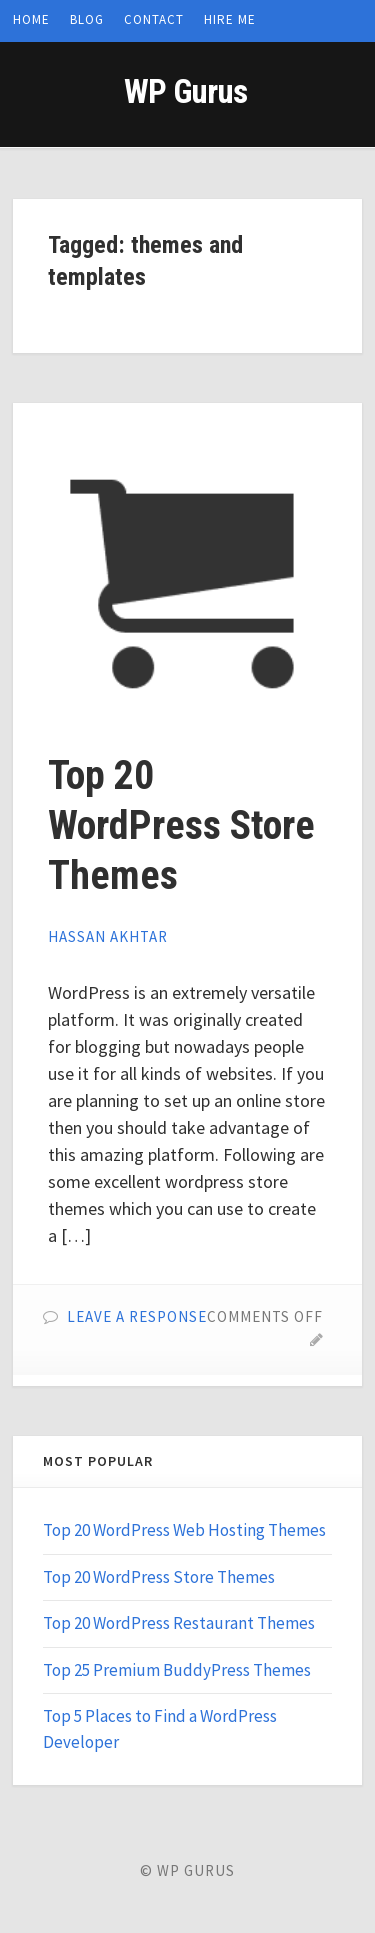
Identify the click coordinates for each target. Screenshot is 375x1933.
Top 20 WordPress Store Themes (181, 825)
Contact (154, 19)
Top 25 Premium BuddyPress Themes (177, 1670)
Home (31, 19)
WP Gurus (185, 91)
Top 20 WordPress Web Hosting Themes (184, 1530)
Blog (87, 19)
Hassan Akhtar (108, 936)
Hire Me (230, 19)
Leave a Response (137, 1316)
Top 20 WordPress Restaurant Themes (179, 1623)
